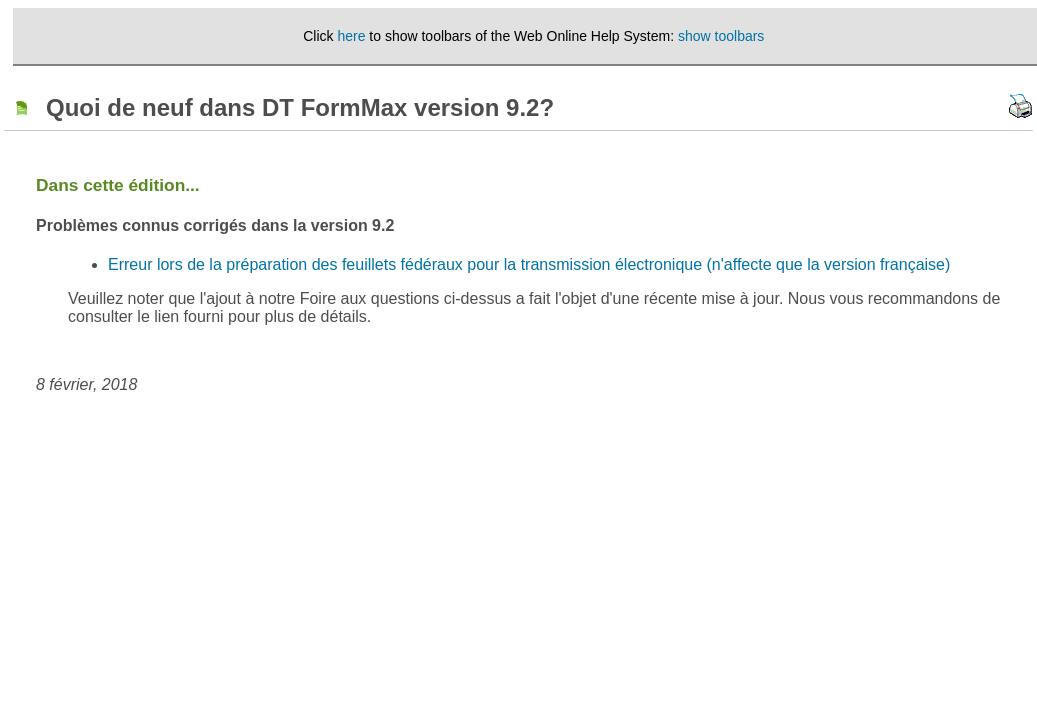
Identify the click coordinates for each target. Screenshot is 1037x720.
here (351, 36)
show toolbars (721, 36)
